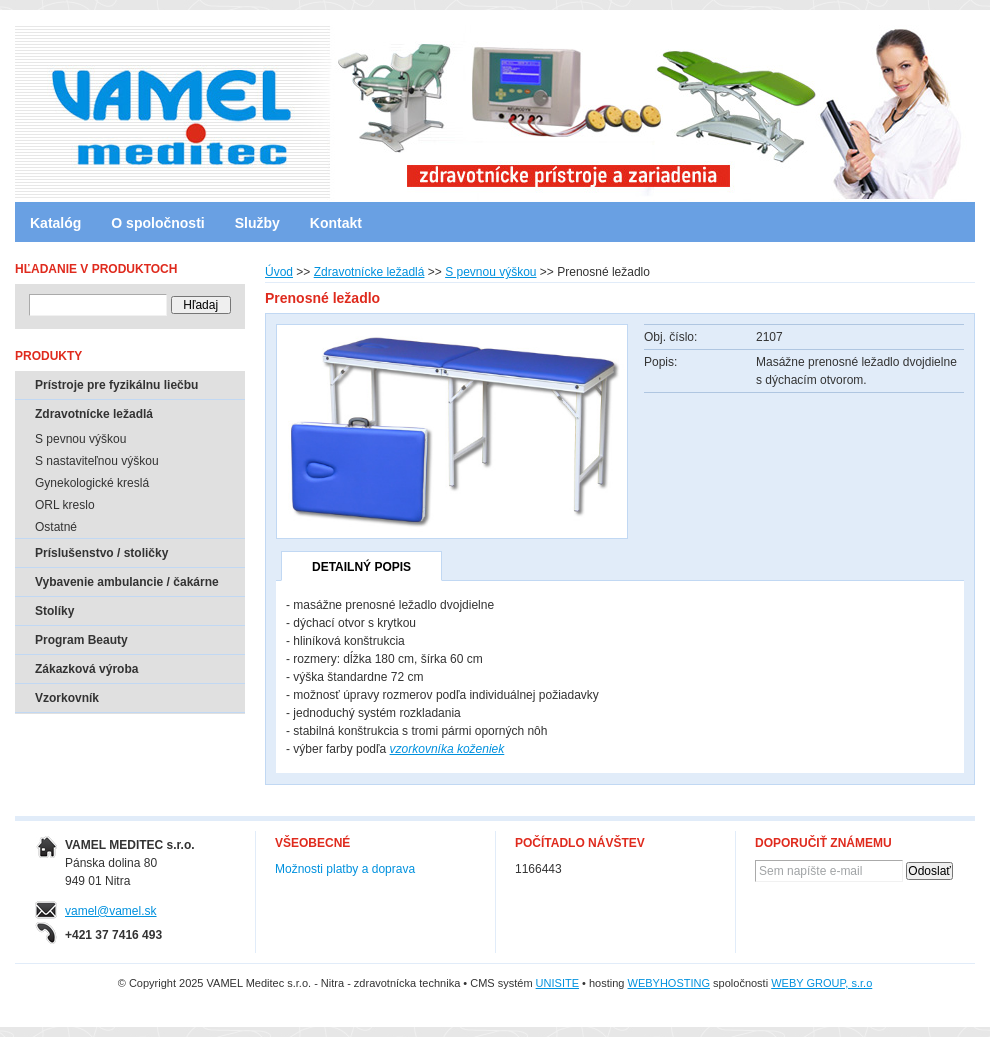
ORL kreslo (65, 505)
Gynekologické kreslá (92, 483)
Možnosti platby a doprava (345, 869)
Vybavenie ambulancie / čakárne (127, 582)
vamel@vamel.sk (111, 911)
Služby (257, 223)
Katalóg (55, 223)
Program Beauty (81, 640)
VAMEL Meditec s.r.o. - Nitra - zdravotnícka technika (100, 105)
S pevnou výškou (490, 272)
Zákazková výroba (86, 669)
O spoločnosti (157, 223)
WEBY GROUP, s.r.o (821, 983)
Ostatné (56, 527)
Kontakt (336, 223)
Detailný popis (361, 567)
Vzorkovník (67, 698)
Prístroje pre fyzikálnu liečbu (116, 385)
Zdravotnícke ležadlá (369, 272)
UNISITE (557, 983)
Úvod (279, 272)
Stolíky (54, 611)
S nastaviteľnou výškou (97, 461)
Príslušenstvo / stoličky (101, 553)
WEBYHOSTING (669, 983)
